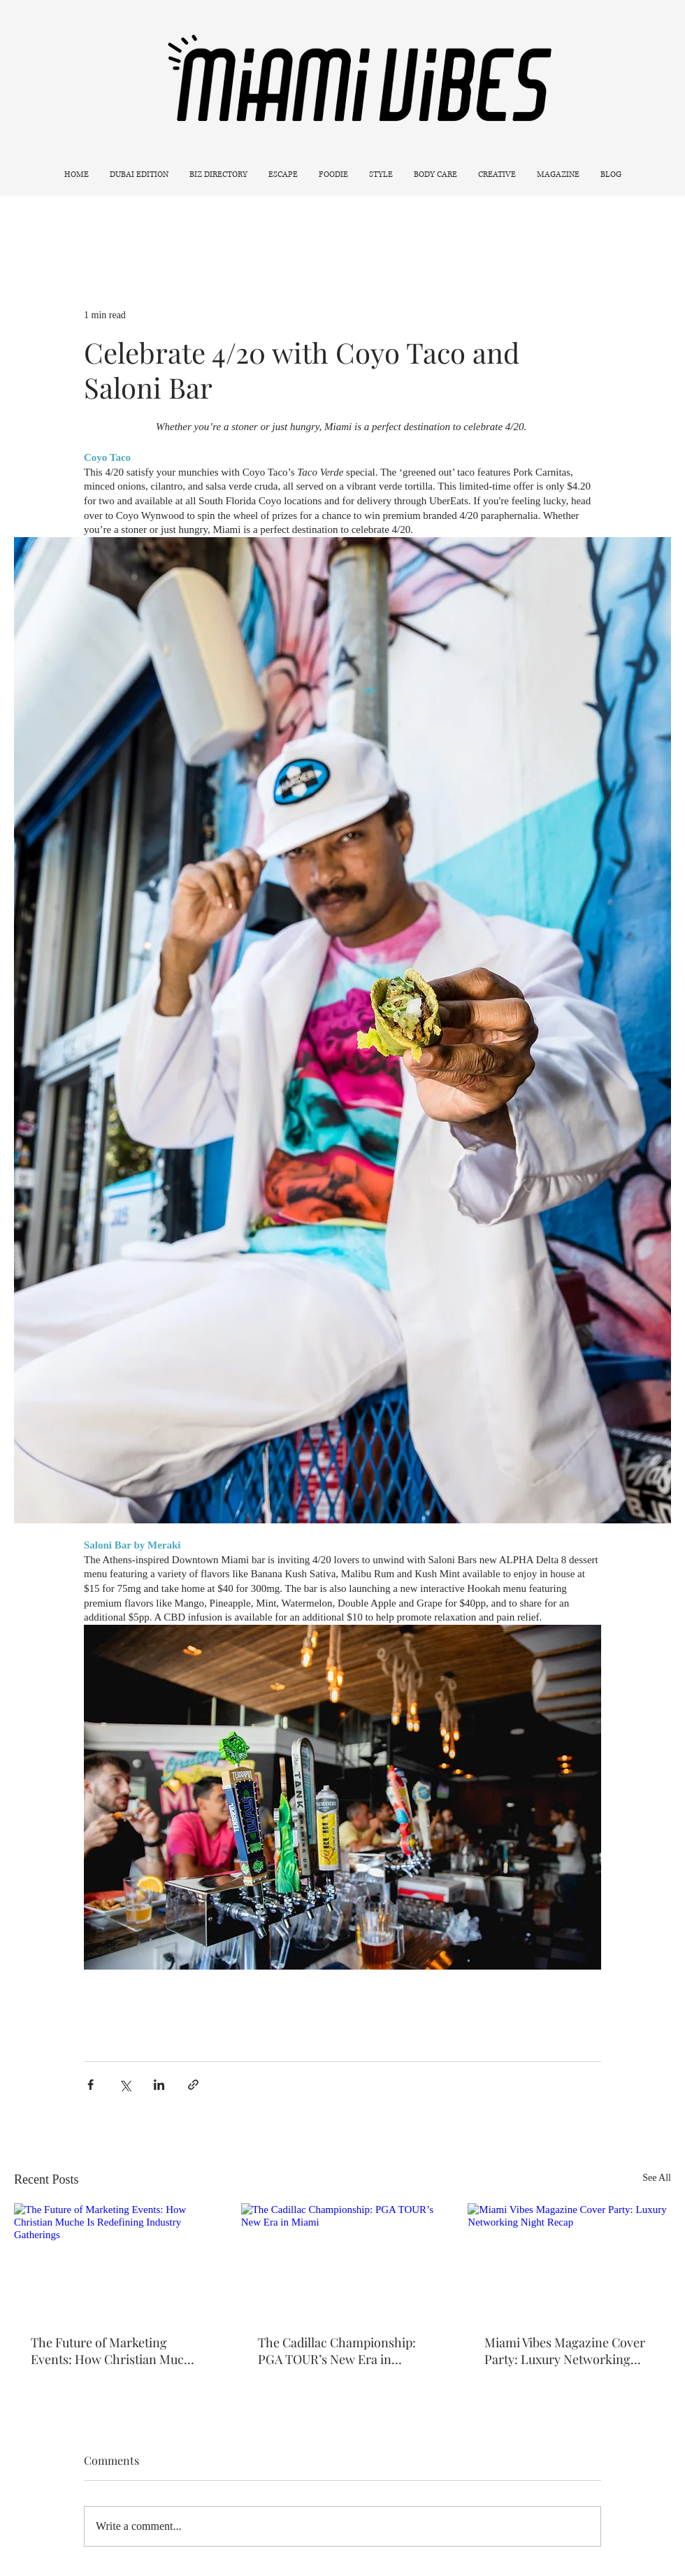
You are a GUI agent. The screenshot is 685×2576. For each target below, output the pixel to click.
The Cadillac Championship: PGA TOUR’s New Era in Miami (337, 2351)
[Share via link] (193, 2084)
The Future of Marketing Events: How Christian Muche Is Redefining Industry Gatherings (114, 2351)
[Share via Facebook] (90, 2084)
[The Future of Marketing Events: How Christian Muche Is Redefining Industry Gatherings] (115, 2260)
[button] (283, 174)
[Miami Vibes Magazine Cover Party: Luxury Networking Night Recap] (569, 2260)
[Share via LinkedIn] (159, 2084)
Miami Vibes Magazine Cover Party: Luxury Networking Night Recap (564, 2351)
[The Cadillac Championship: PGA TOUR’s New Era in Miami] (343, 2260)
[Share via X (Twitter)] (124, 2084)
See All (656, 2177)
